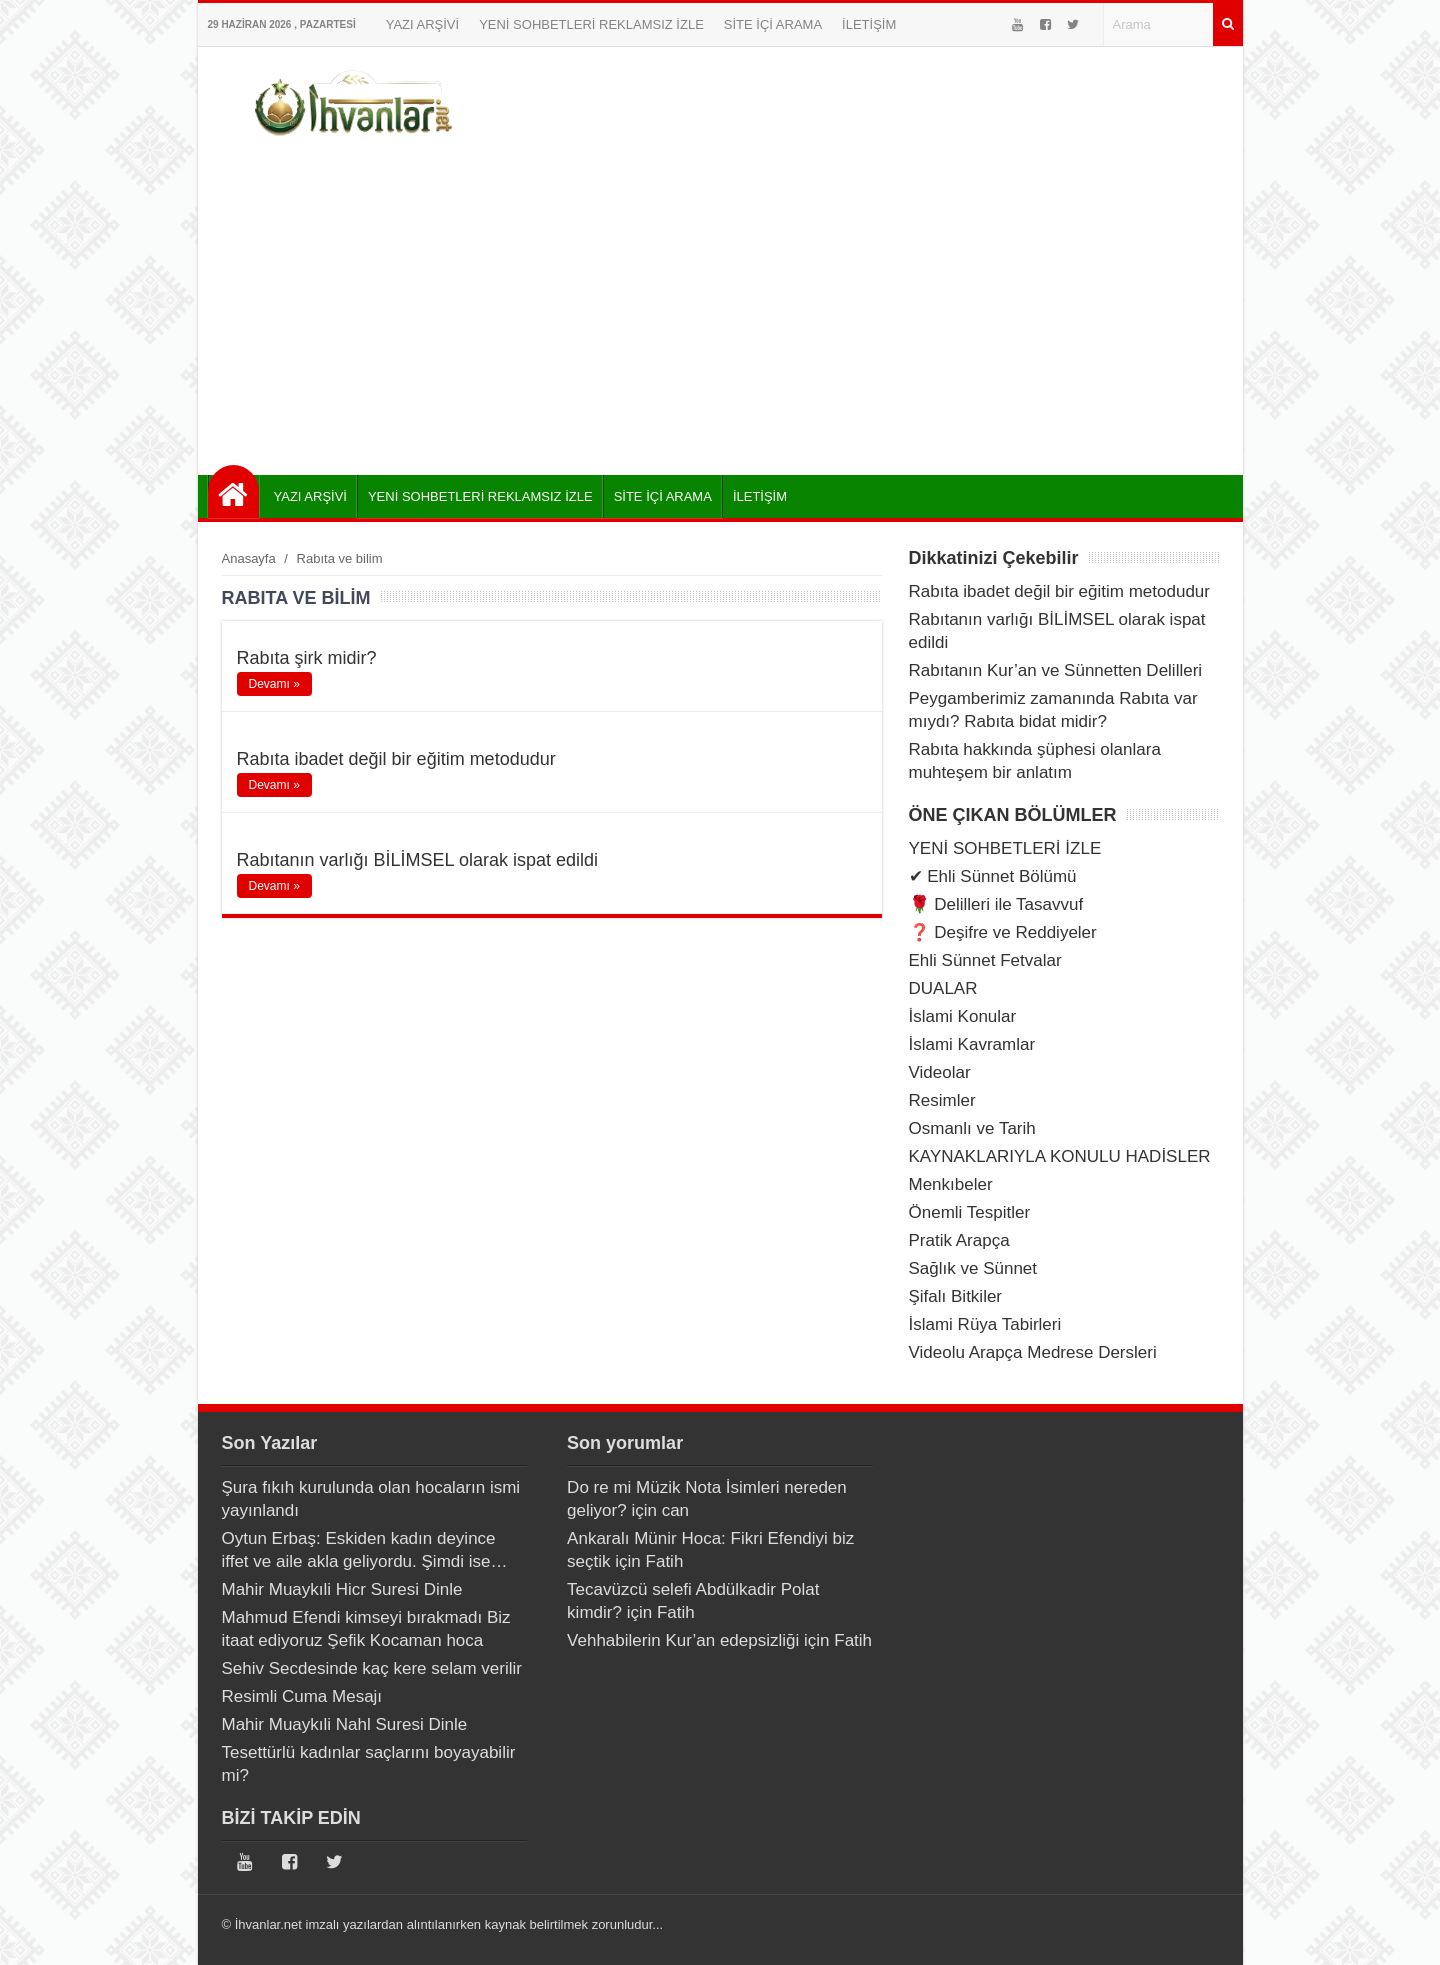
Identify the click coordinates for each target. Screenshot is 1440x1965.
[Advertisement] (720, 305)
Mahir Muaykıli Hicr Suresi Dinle (342, 1589)
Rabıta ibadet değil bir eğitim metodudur (396, 759)
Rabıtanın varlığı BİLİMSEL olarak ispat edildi (418, 860)
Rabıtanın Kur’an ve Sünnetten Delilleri (1056, 670)
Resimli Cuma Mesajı (302, 1696)
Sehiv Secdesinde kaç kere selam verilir (372, 1668)
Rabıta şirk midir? (307, 658)
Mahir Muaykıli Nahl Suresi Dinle (345, 1724)
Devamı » (274, 684)
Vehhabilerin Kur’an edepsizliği (683, 1640)
